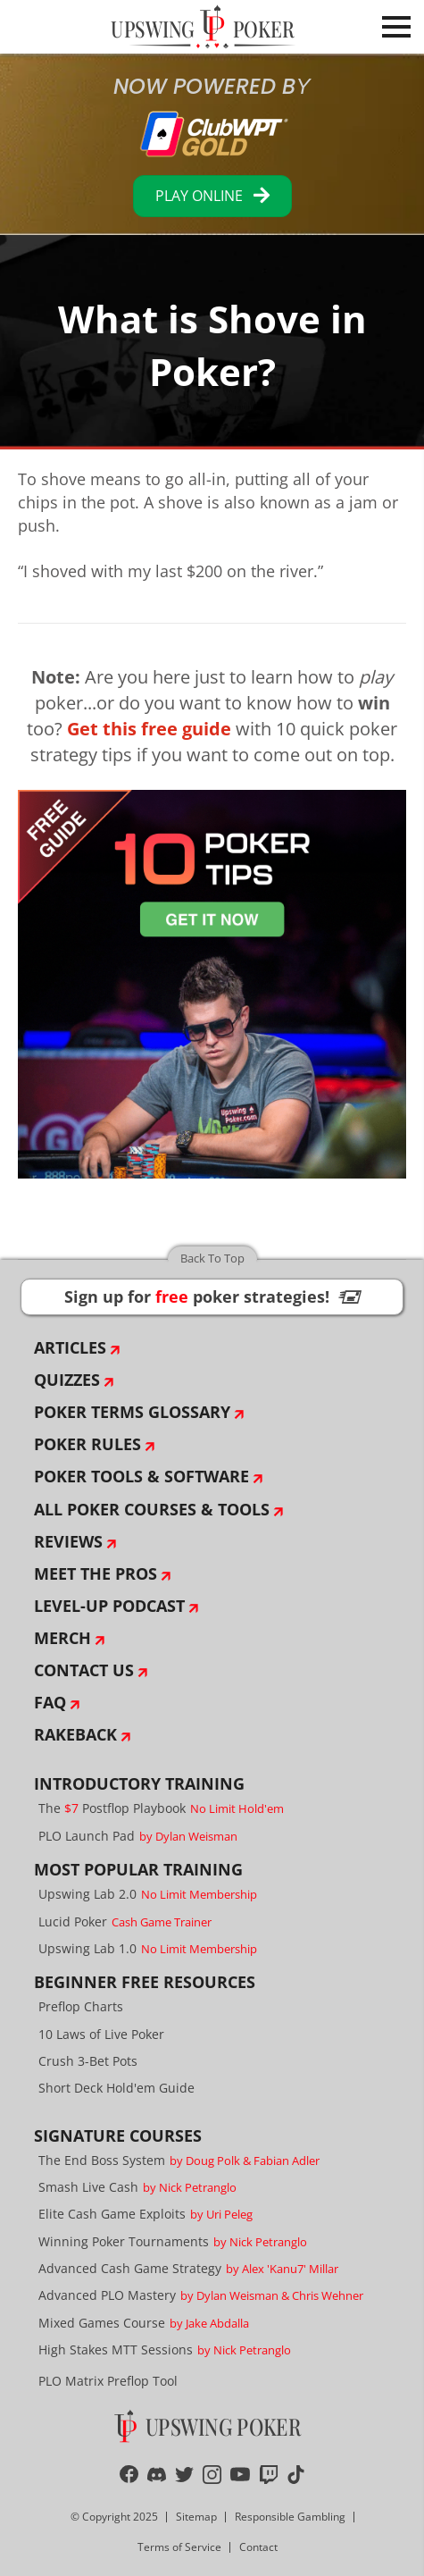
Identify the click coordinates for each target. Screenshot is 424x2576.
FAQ (50, 1702)
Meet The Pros (95, 1573)
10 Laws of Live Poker (101, 2034)
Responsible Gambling (290, 2516)
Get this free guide (149, 729)
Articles (70, 1347)
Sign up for (212, 1296)
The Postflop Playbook (161, 1808)
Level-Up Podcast (109, 1605)
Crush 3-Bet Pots (87, 2060)
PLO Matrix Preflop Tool (108, 2380)
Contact (258, 2547)
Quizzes (67, 1379)
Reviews (68, 1541)
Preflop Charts (80, 2006)
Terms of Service (179, 2547)
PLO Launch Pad (137, 1835)
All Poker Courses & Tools (152, 1509)
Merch (62, 1638)
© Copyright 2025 (114, 2516)
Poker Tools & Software (141, 1476)
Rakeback (75, 1734)
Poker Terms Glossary (132, 1411)
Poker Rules (87, 1444)
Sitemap (196, 2516)
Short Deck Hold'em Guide (116, 2087)
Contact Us (84, 1670)
